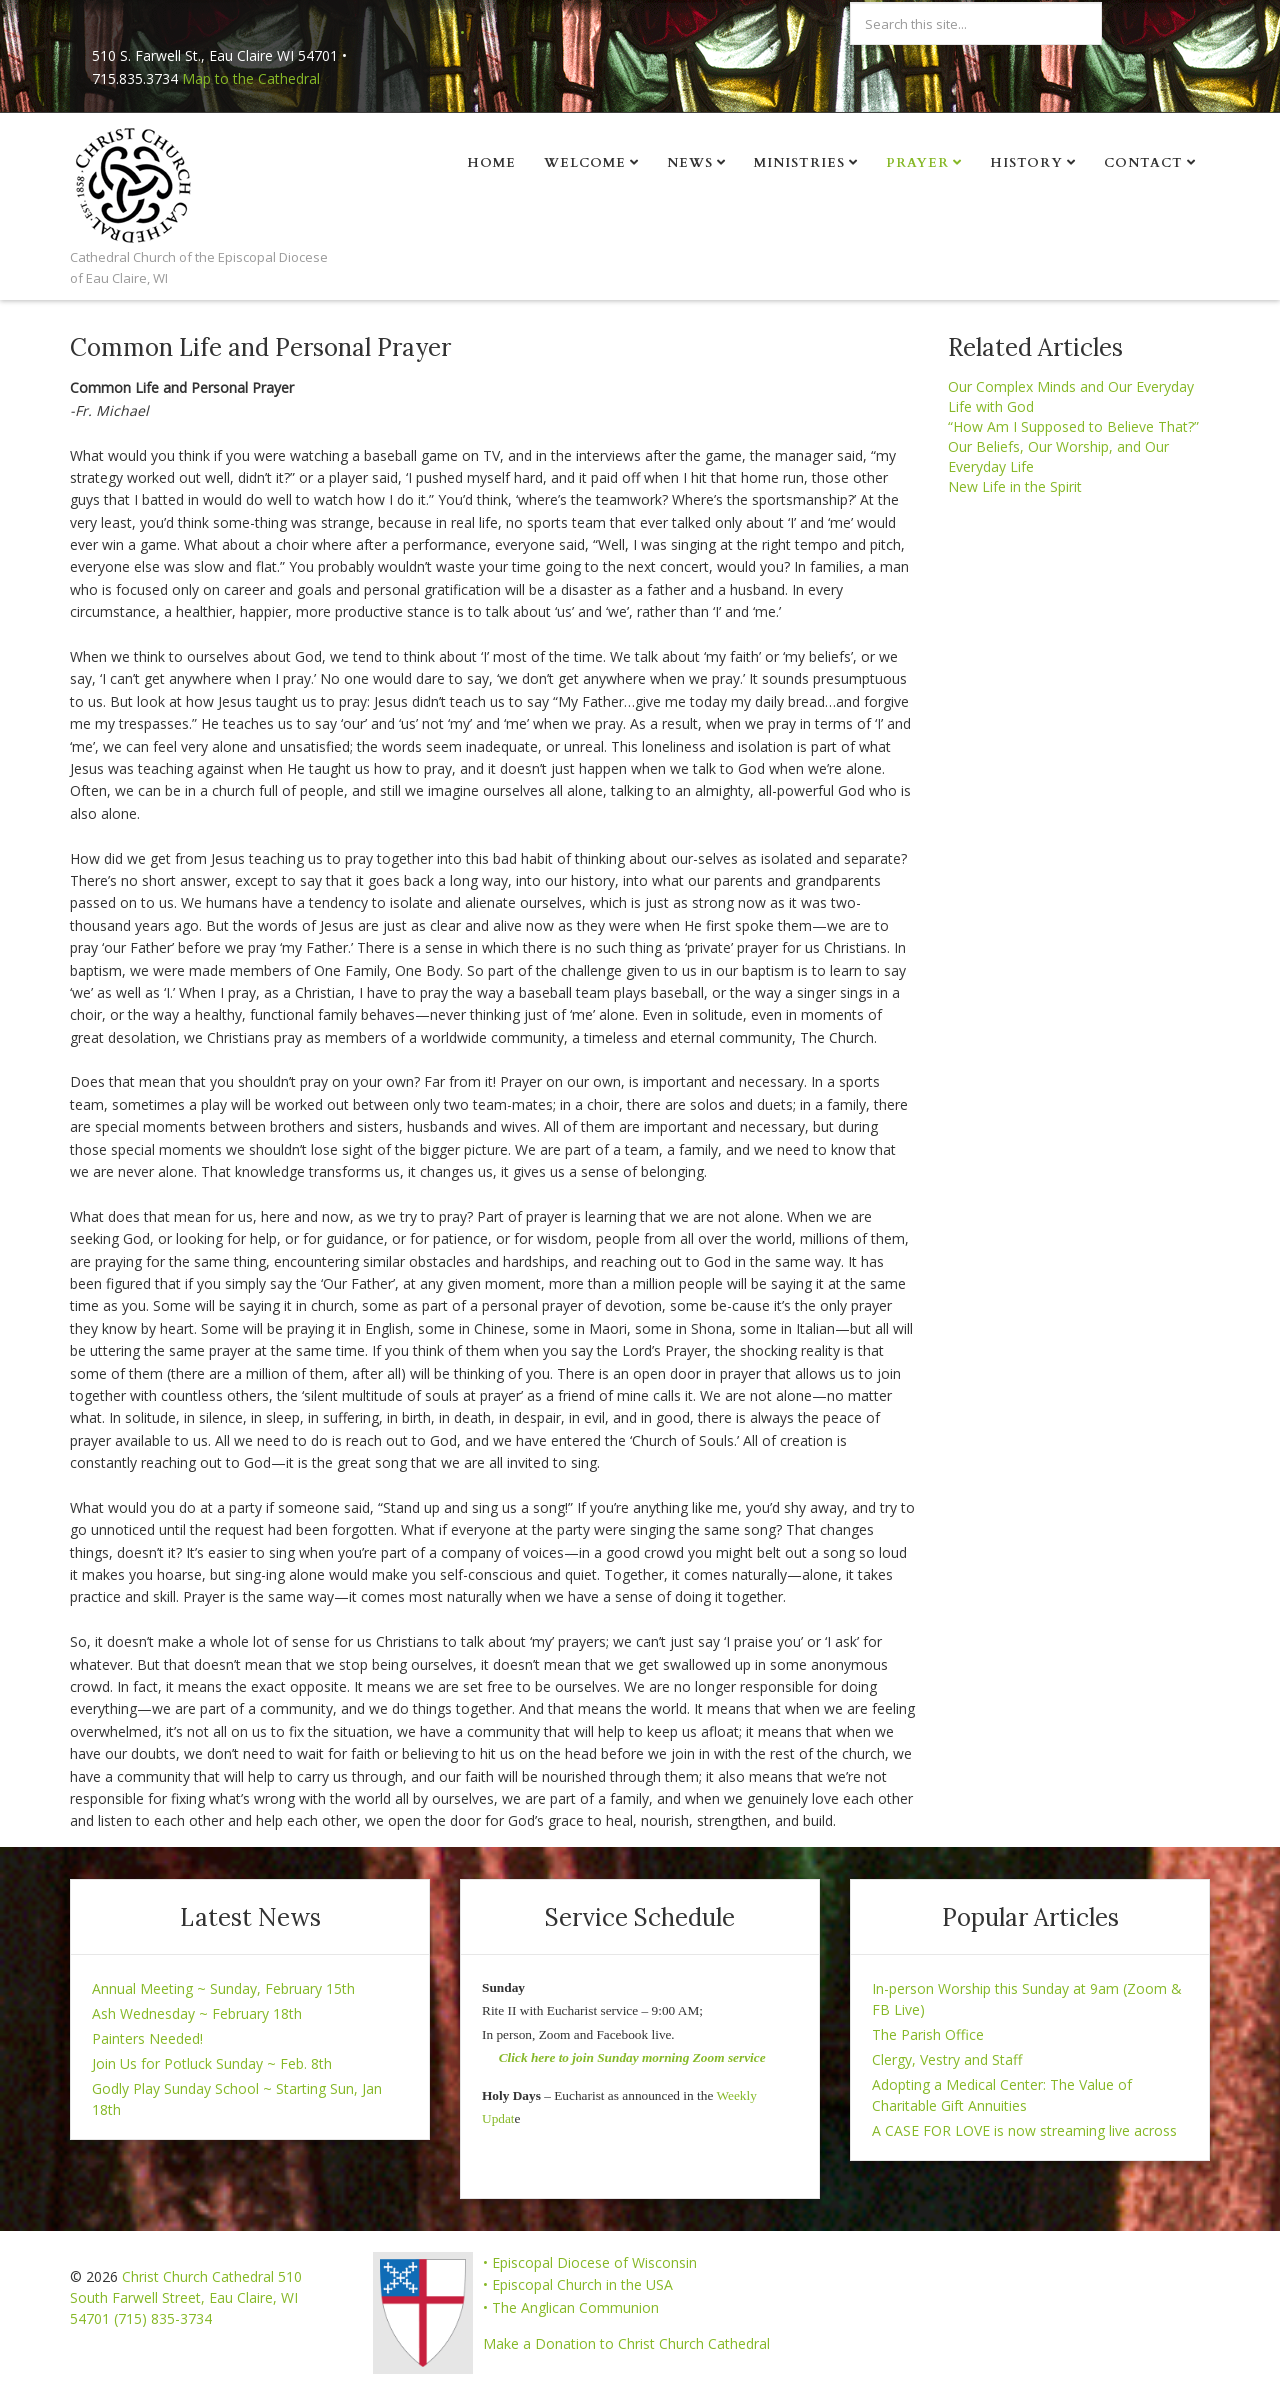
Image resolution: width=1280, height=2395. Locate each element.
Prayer (917, 163)
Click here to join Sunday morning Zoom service (632, 2057)
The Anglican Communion (575, 2307)
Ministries (799, 163)
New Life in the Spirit (1015, 486)
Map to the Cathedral (251, 78)
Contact (1143, 163)
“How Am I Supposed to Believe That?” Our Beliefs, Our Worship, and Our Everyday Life (1073, 446)
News (690, 163)
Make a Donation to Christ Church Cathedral (626, 2343)
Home (491, 163)
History (1026, 163)
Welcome (585, 163)
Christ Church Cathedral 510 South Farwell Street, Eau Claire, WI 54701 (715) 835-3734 (186, 2297)
